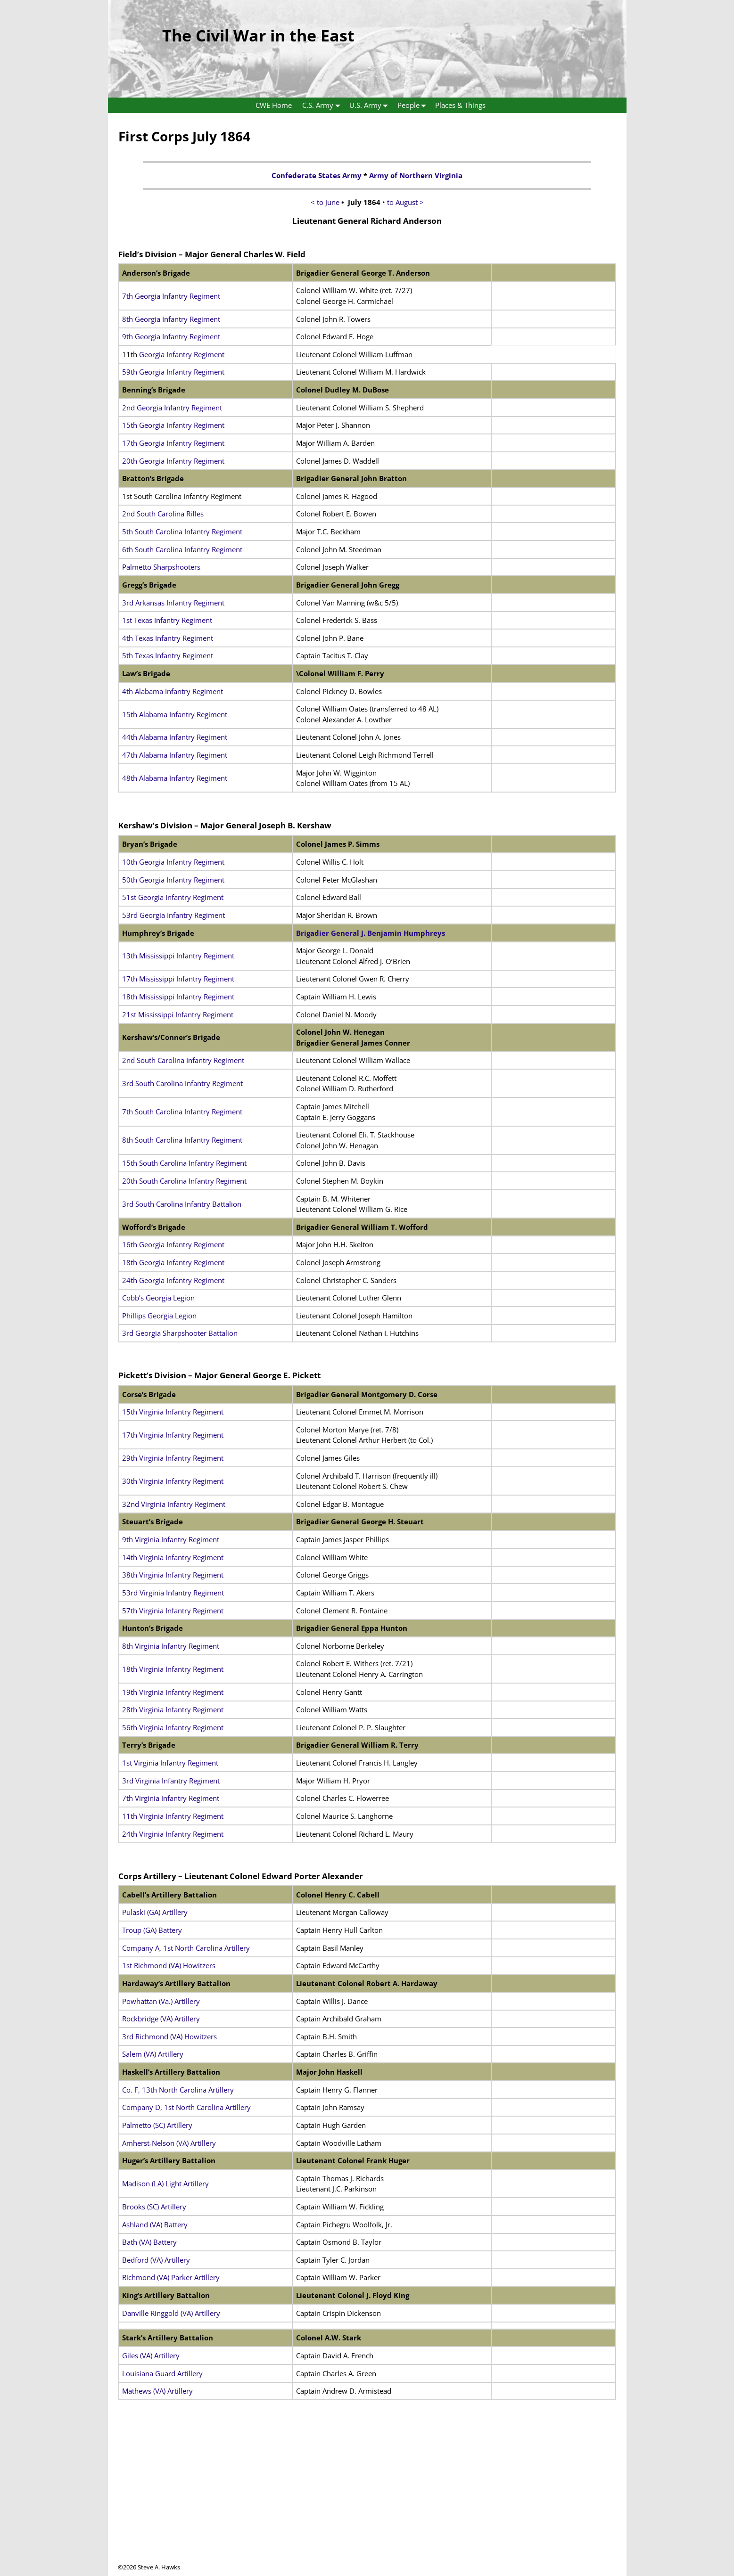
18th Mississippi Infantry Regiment (178, 996)
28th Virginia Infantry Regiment (172, 1709)
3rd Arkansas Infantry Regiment (173, 602)
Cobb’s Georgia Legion (158, 1297)
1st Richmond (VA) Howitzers (168, 1965)
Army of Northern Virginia (415, 175)
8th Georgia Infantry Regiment (171, 319)
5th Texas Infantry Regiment (167, 655)
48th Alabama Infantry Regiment (174, 778)
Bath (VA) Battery (149, 2242)
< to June (326, 202)
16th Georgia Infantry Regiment (173, 1244)
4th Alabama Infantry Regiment (172, 691)
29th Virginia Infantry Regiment (172, 1458)
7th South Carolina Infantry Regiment (182, 1111)
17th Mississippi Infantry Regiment (178, 978)
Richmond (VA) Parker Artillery (171, 2277)
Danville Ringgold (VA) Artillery (171, 2313)
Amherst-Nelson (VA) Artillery (169, 2143)
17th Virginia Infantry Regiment (172, 1434)
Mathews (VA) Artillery (157, 2391)
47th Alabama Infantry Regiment (174, 755)
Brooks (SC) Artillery (154, 2206)
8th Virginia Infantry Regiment (170, 1646)
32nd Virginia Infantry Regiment (173, 1504)
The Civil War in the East (258, 35)
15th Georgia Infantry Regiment (173, 425)
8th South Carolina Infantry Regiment (182, 1140)
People (413, 105)
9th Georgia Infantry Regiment (171, 336)
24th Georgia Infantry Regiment (173, 1280)
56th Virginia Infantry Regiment (172, 1727)
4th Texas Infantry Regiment (167, 638)
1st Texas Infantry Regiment (167, 620)
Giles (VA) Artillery (151, 2355)
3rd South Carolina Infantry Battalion (181, 1204)
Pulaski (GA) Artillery (155, 1912)
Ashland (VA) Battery (155, 2224)
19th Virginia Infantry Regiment (172, 1692)
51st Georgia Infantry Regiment (172, 897)
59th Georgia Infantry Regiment (173, 371)
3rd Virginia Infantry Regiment (171, 1780)
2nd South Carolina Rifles (163, 513)
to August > (405, 202)
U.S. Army (370, 105)
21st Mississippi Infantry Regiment (177, 1014)
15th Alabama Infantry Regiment (174, 714)
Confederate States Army (317, 175)
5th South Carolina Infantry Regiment (182, 531)
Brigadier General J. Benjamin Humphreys (371, 933)
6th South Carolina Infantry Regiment (182, 549)
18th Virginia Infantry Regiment (172, 1669)
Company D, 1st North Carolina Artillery (186, 2107)
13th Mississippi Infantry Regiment (178, 955)
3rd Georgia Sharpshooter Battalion (180, 1333)
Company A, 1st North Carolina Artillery (186, 1948)
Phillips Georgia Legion (159, 1315)
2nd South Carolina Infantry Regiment (183, 1060)
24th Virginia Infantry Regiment (172, 1834)
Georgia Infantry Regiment (181, 354)
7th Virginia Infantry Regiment (170, 1798)
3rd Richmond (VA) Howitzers (169, 2036)
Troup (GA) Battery (152, 1930)
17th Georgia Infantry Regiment (173, 443)
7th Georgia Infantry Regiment (171, 296)
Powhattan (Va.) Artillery (161, 2001)
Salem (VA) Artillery (152, 2054)
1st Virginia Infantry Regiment (170, 1762)
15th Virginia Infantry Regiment (172, 1411)
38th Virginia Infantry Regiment (172, 1574)
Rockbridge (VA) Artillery (161, 2018)
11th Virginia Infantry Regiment (172, 1816)
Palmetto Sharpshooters (161, 567)
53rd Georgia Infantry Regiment (173, 915)
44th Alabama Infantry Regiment (174, 737)
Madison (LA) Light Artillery (165, 2183)
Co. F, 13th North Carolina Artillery (178, 2089)
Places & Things (460, 105)
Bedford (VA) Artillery (156, 2260)
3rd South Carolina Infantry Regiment (182, 1083)
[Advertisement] (367, 2497)
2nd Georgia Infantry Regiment (172, 407)
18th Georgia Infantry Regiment (173, 1262)
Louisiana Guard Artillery (162, 2373)
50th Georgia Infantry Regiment (173, 879)
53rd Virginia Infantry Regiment (173, 1592)
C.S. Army (323, 105)
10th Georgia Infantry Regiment (173, 862)
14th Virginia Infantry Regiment (172, 1557)
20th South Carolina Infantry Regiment (184, 1181)
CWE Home (274, 105)
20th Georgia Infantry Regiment (173, 461)
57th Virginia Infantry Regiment (172, 1610)
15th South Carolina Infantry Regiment (184, 1163)
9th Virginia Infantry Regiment (170, 1539)
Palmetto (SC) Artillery (157, 2125)
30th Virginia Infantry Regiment (172, 1481)
